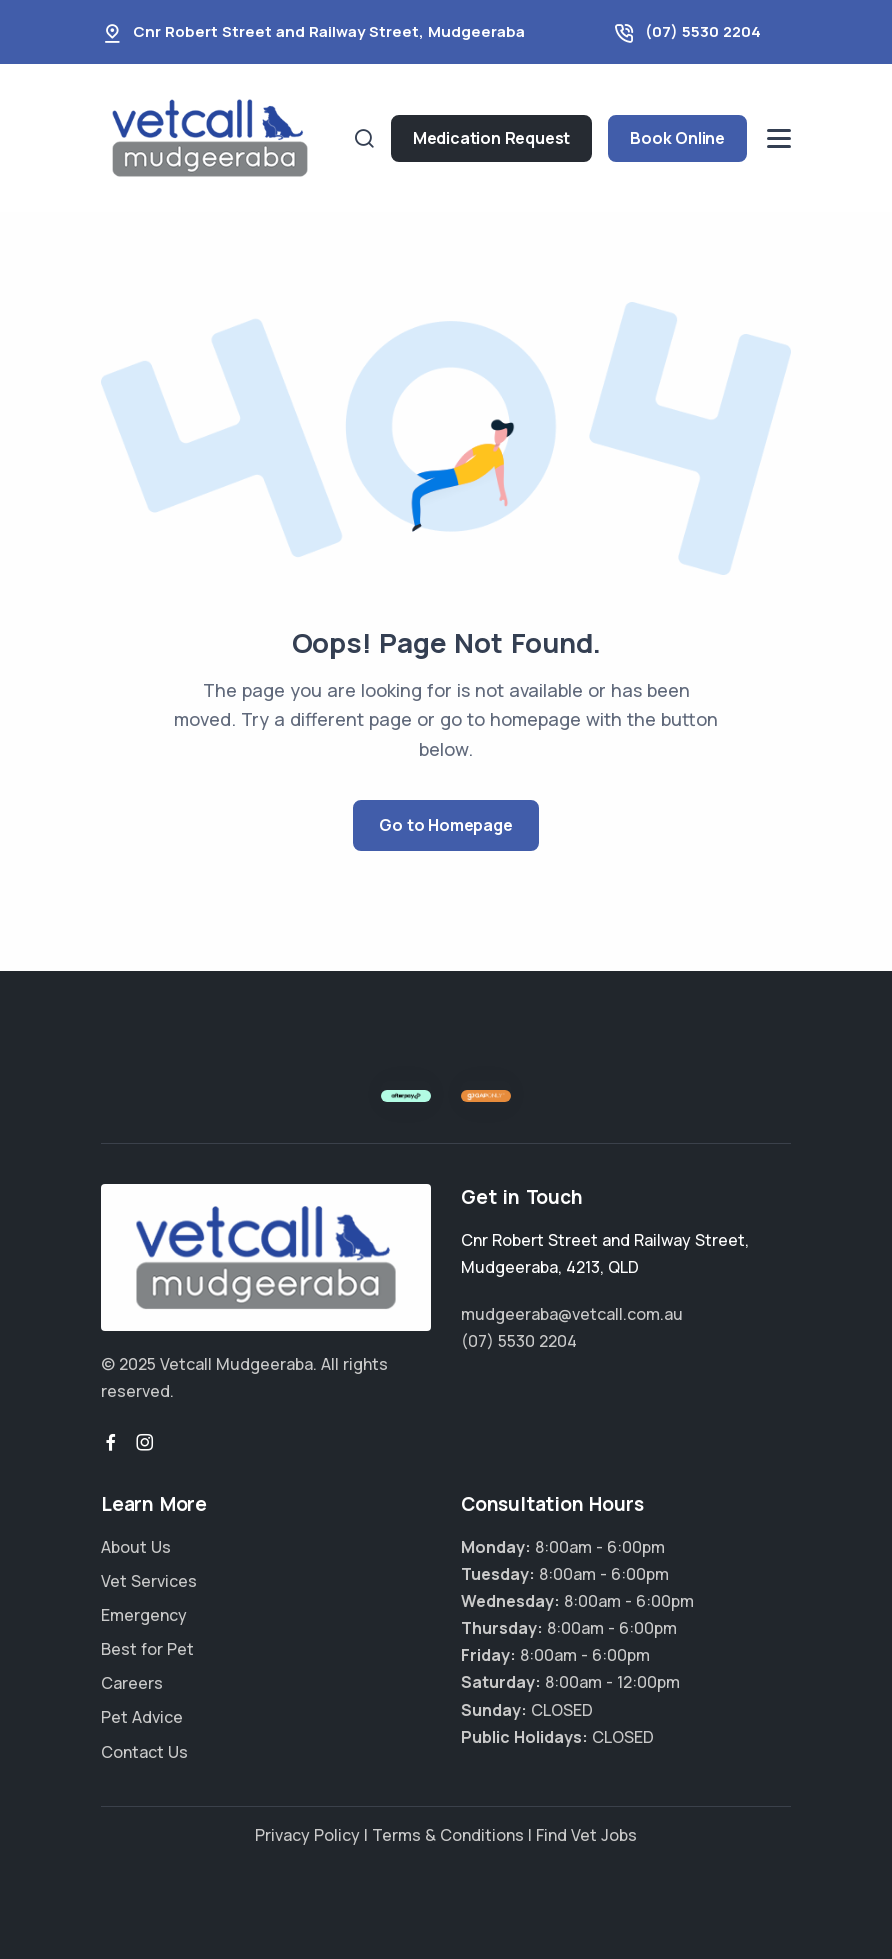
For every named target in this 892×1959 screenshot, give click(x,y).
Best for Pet (147, 1649)
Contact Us (144, 1752)
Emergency (144, 1615)
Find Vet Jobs (586, 1835)
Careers (132, 1683)
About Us (136, 1547)
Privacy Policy (307, 1835)
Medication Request (491, 138)
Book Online (677, 138)
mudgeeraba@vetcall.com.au (572, 1314)
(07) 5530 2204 (703, 31)
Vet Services (149, 1581)
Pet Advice (142, 1717)
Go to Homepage (445, 825)
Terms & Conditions (448, 1835)
